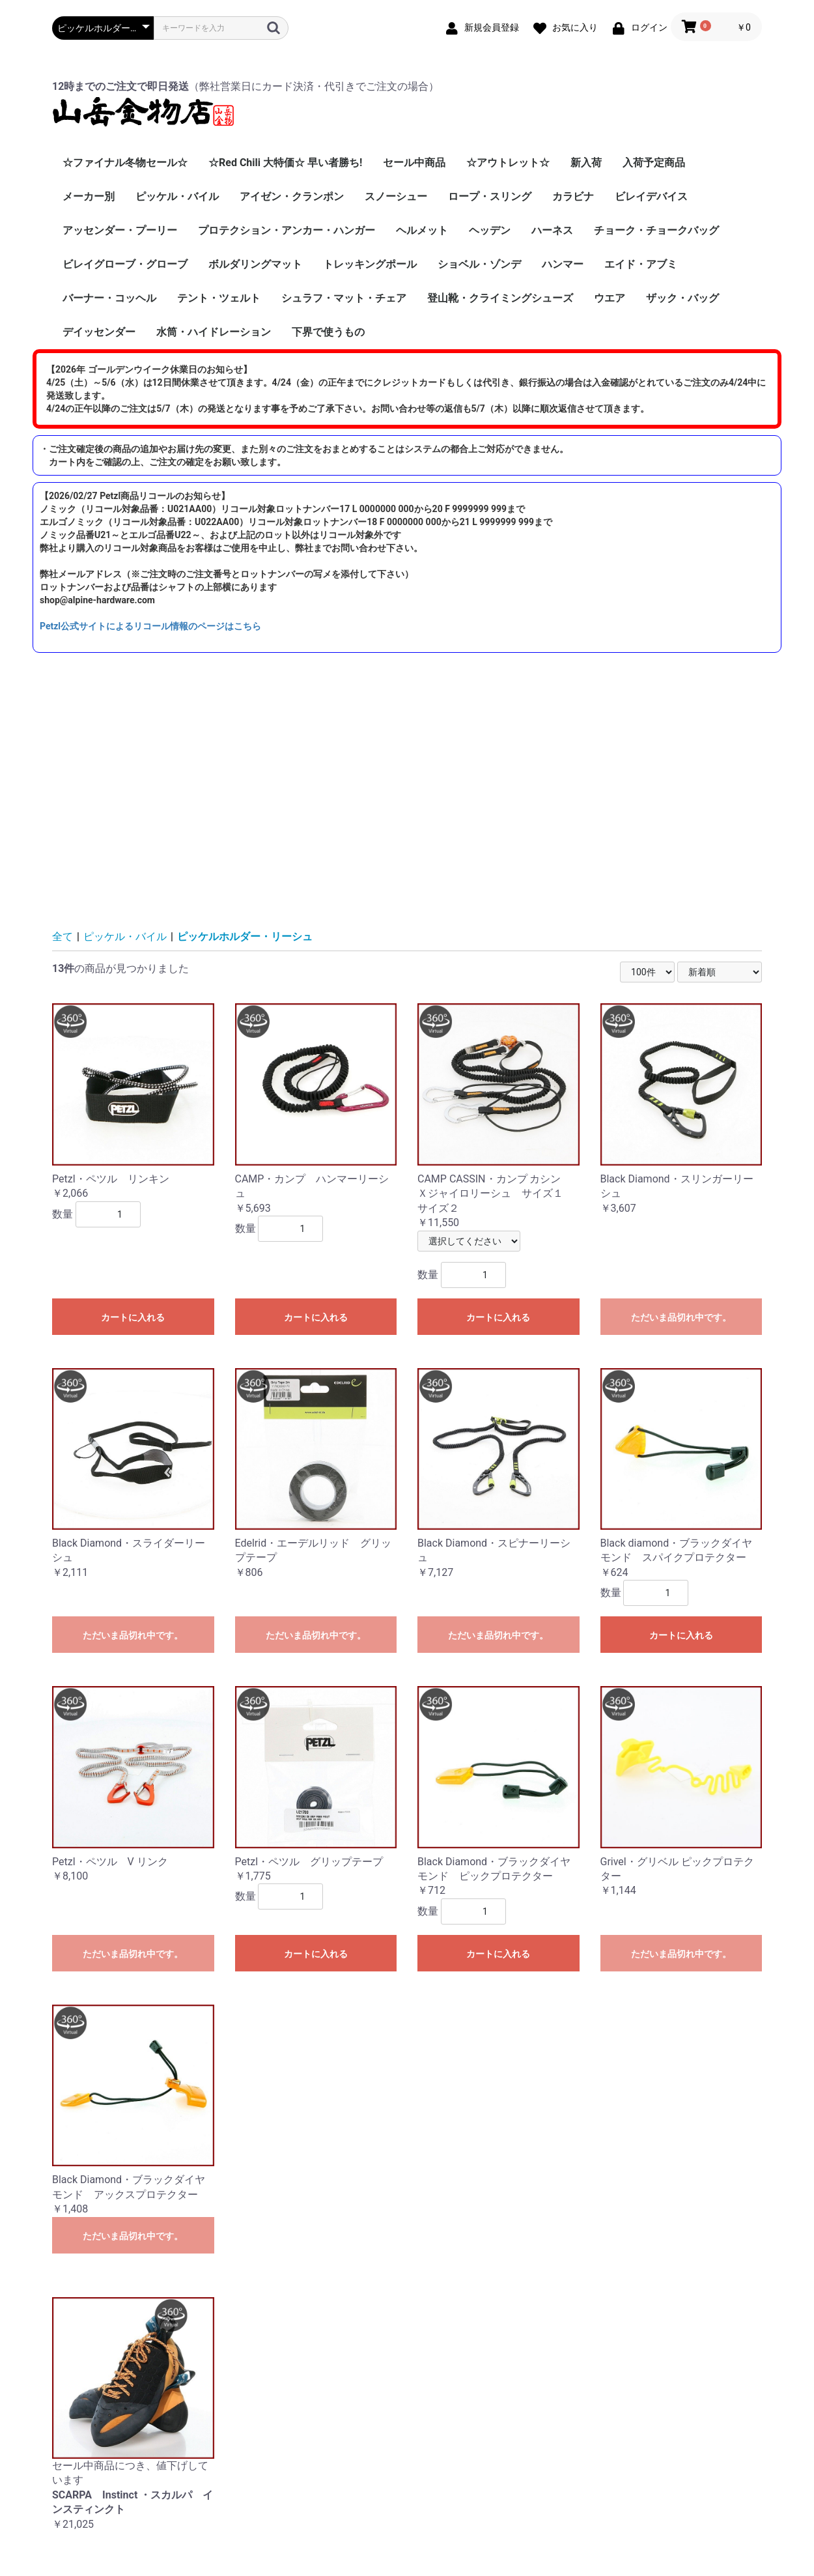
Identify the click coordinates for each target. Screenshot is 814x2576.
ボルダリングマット (255, 264)
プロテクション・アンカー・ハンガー (286, 230)
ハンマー (562, 264)
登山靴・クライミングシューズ (500, 298)
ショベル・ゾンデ (479, 264)
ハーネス (552, 230)
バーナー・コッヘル (109, 298)
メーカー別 (89, 196)
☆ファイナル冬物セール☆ (125, 162)
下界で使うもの (328, 332)
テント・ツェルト (218, 298)
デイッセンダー (99, 332)
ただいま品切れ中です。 (681, 1317)
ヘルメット (422, 230)
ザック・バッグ (682, 298)
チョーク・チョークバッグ (656, 230)
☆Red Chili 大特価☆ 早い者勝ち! (285, 162)
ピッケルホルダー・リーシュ (245, 936)
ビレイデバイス (651, 196)
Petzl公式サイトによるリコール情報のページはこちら (150, 626)
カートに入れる (133, 1317)
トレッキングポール (370, 264)
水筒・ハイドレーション (213, 332)
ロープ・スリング (489, 196)
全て (62, 936)
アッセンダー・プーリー (120, 230)
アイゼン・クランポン (292, 196)
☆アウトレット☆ (508, 162)
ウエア (609, 298)
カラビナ (573, 196)
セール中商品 (414, 162)
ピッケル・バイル (177, 196)
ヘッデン (490, 230)
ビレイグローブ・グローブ (125, 264)
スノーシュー (396, 196)
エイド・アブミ (640, 264)
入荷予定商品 (654, 162)
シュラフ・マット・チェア (343, 298)
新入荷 (586, 162)
